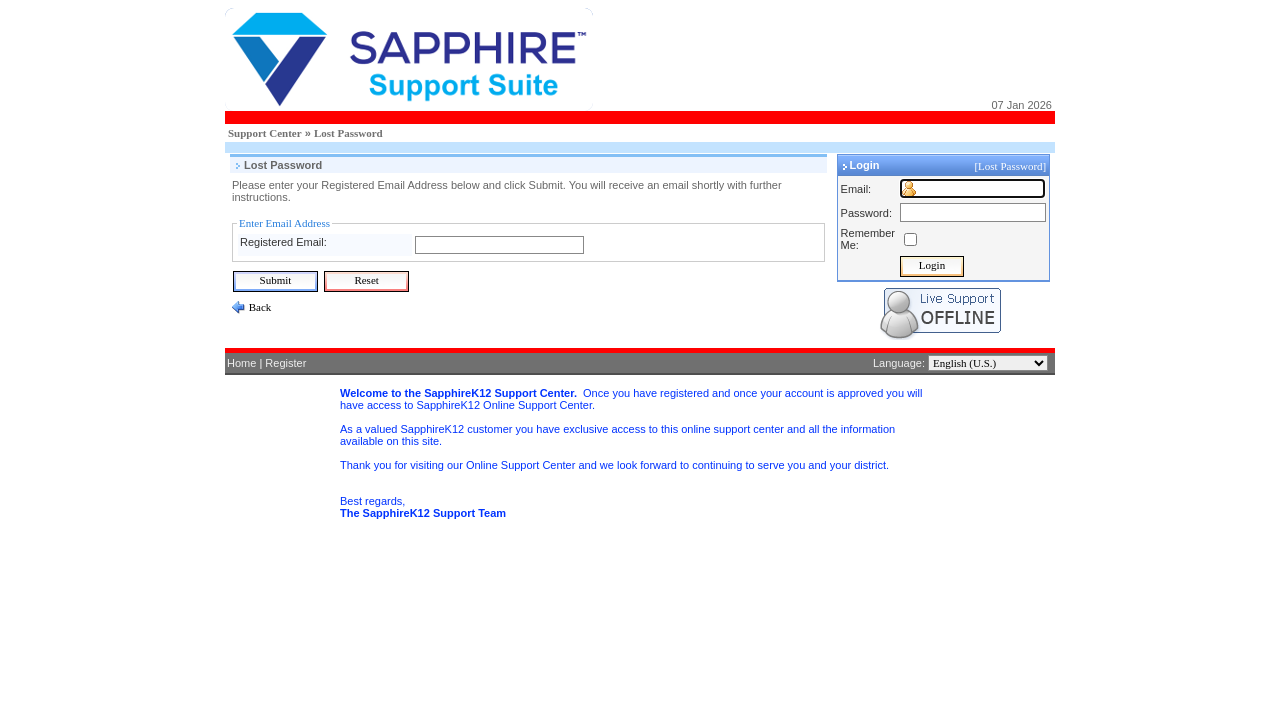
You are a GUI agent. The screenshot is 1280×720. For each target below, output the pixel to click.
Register (285, 363)
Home (241, 363)
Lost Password (348, 133)
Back (258, 307)
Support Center (265, 133)
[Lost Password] (1011, 166)
